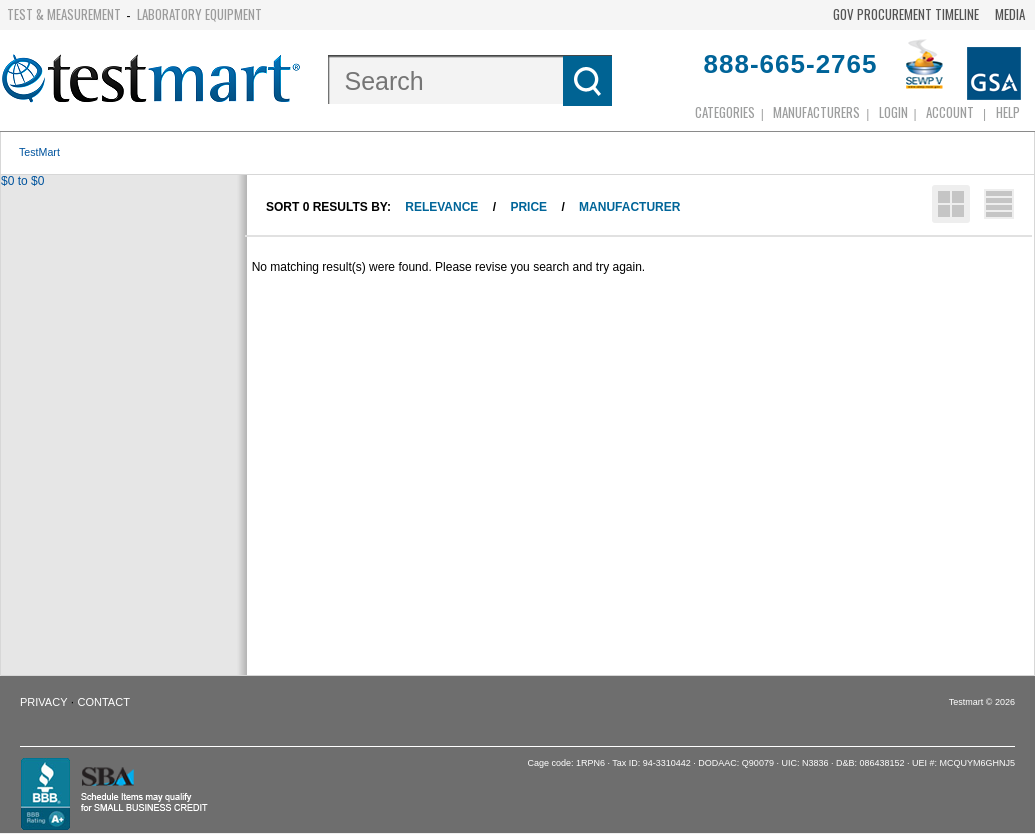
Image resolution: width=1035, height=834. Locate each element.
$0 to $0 (22, 181)
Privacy (43, 702)
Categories (725, 112)
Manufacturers (816, 112)
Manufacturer (629, 207)
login (893, 112)
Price (528, 207)
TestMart (39, 152)
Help (1008, 112)
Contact (104, 702)
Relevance (441, 207)
